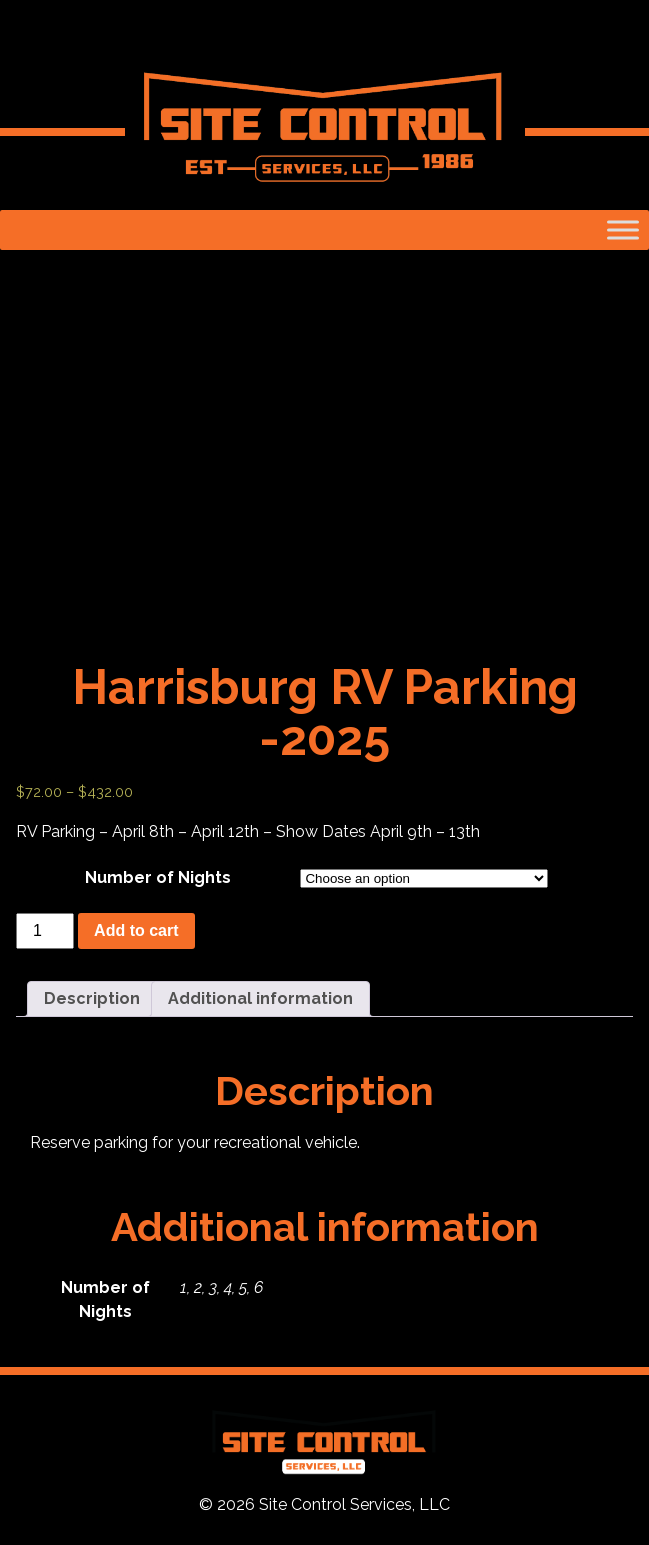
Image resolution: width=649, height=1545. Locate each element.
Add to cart (136, 930)
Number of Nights (158, 877)
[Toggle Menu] (623, 229)
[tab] (92, 999)
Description (92, 998)
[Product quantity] (45, 931)
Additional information (260, 998)
